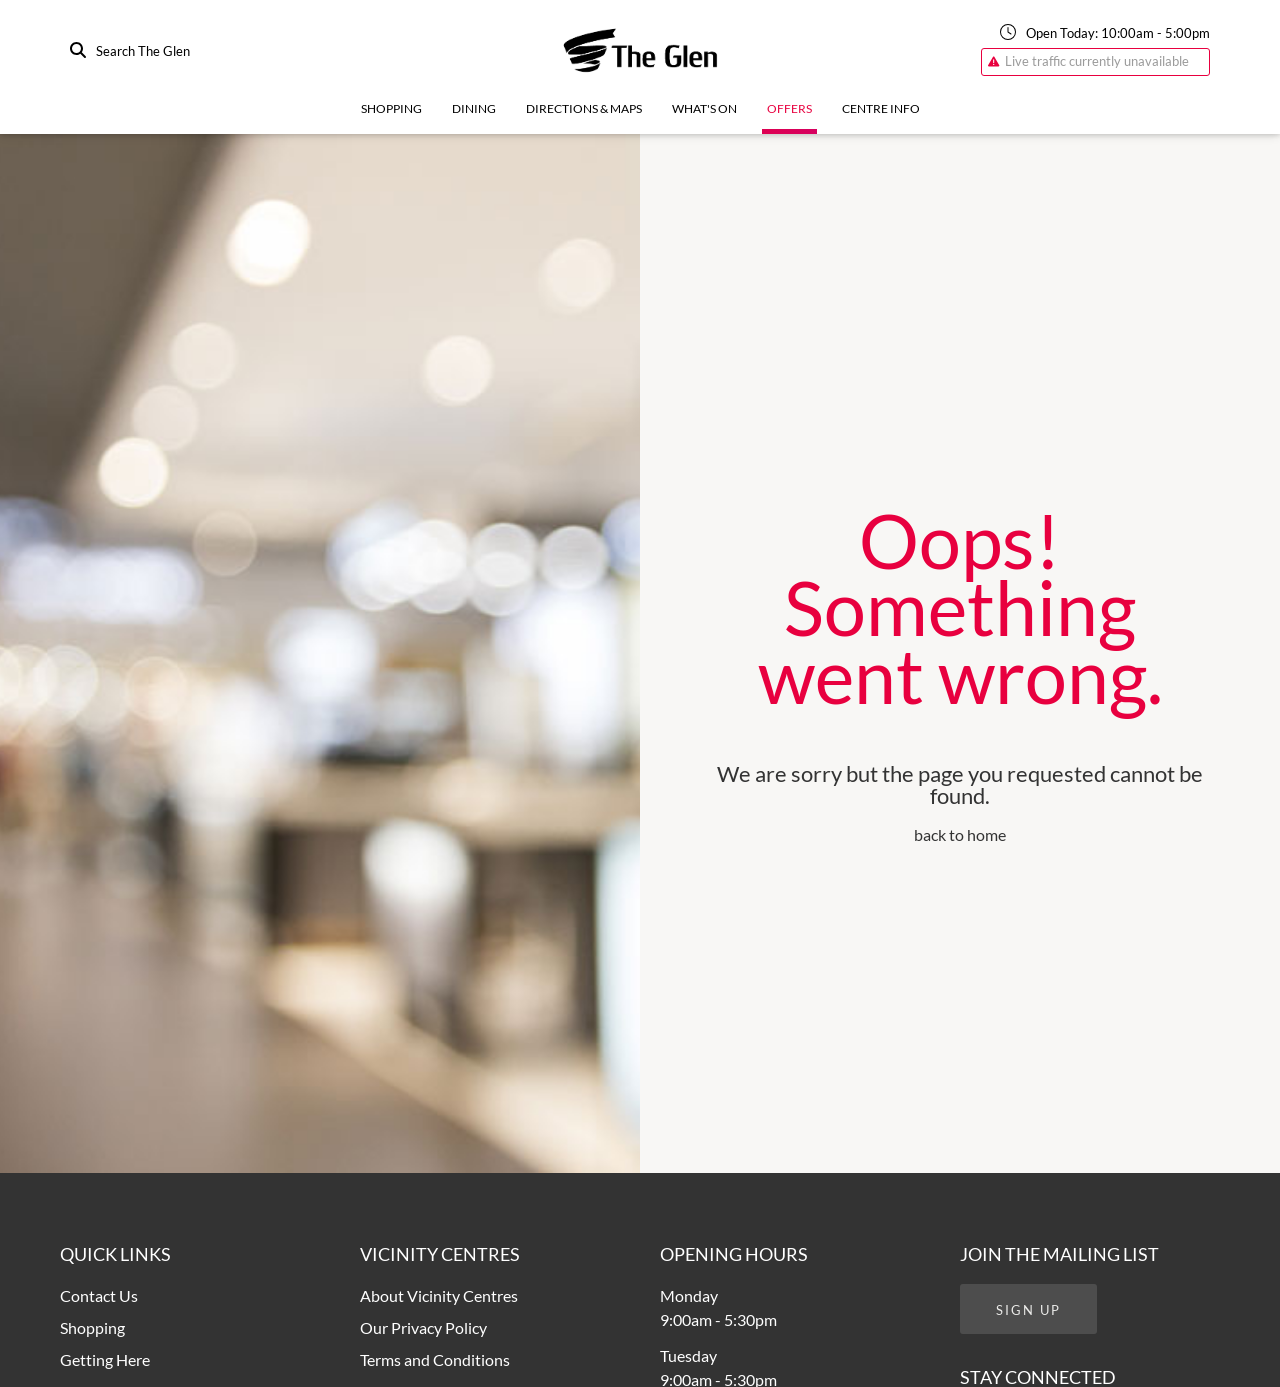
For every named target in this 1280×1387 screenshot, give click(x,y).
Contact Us (99, 1295)
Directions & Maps (584, 108)
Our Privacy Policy (423, 1327)
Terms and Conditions (435, 1359)
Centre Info (881, 108)
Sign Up (1028, 1310)
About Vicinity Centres (439, 1295)
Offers (789, 108)
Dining (474, 108)
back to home (960, 834)
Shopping (391, 108)
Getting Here (105, 1359)
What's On (704, 108)
